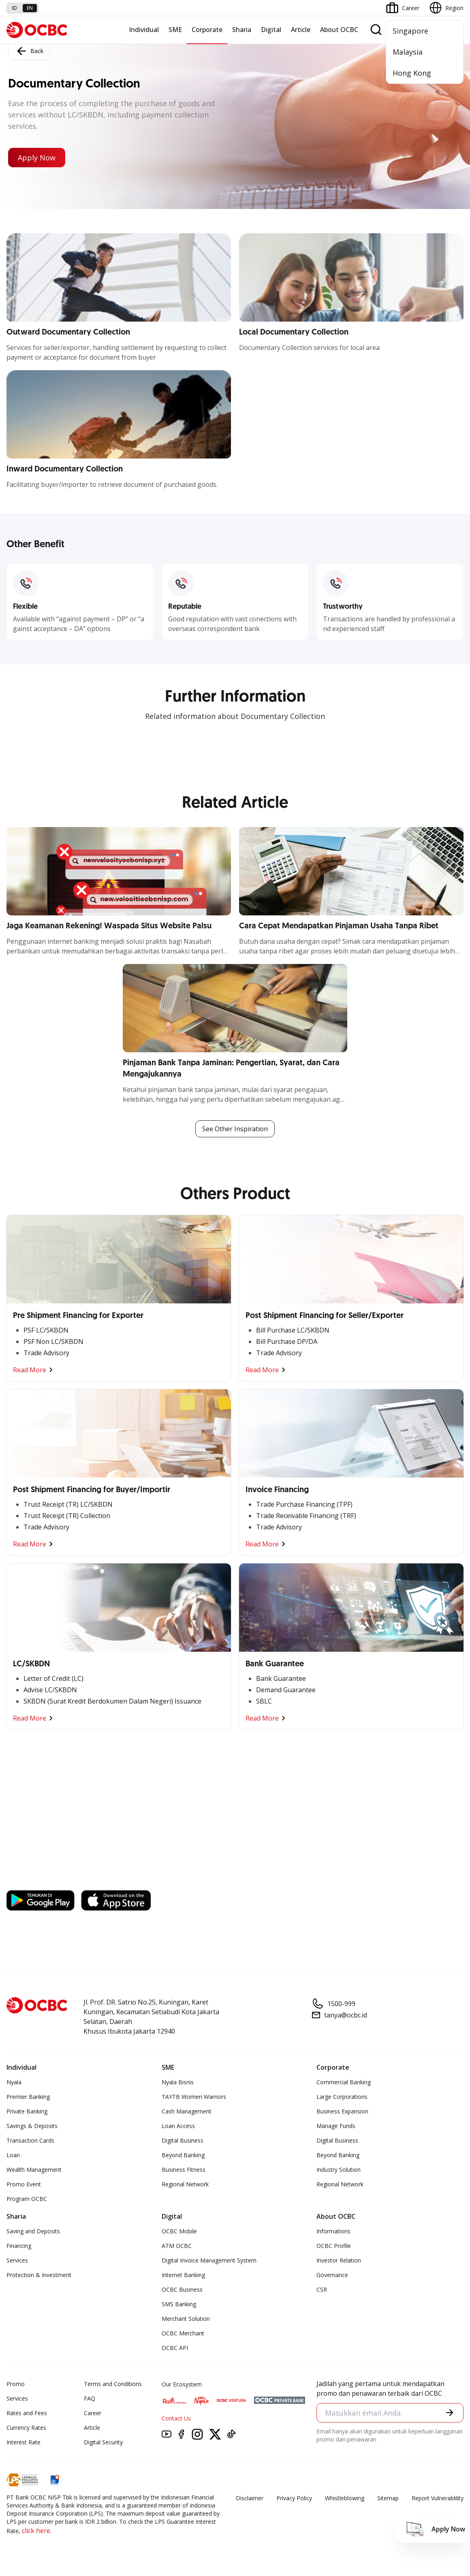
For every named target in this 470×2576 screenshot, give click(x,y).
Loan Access (178, 2126)
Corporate (207, 29)
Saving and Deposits (33, 2231)
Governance (332, 2275)
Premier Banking (28, 2096)
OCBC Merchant (183, 2333)
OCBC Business (182, 2289)
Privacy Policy (294, 2498)
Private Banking (26, 2111)
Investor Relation (338, 2260)
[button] (449, 2412)
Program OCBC (26, 2199)
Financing (18, 2246)
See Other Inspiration (235, 1128)
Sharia (241, 29)
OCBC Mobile (179, 2231)
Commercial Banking (343, 2082)
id (14, 7)
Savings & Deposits (32, 2126)
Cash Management (187, 2111)
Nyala (13, 2082)
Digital (271, 29)
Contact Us (176, 2418)
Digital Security (103, 2442)
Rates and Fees (26, 2413)
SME (175, 29)
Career (92, 2413)
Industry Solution (338, 2169)
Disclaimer (249, 2498)
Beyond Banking (183, 2155)
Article (300, 29)
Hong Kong (412, 73)
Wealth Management (34, 2169)
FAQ (89, 2398)
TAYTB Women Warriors (194, 2096)
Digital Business (182, 2140)
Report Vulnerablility (438, 2498)
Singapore (410, 31)
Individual (144, 29)
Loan (13, 2155)
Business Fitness (183, 2169)
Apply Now (37, 157)
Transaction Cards (30, 2140)
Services (17, 2260)
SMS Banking (179, 2304)
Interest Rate (23, 2442)
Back (29, 51)
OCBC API (175, 2348)
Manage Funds (335, 2126)
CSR (321, 2289)
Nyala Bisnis (178, 2082)
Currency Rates (26, 2427)
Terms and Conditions (113, 2384)
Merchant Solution (186, 2318)
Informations (333, 2231)
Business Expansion (342, 2111)
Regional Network (185, 2184)
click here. (36, 2530)
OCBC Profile (333, 2246)
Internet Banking (183, 2275)
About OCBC (339, 29)
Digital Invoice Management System (209, 2260)
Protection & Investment (38, 2275)
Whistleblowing (344, 2498)
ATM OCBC (177, 2246)
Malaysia (408, 52)
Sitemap (388, 2498)
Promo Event (23, 2184)
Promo (15, 2384)
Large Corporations (341, 2096)
